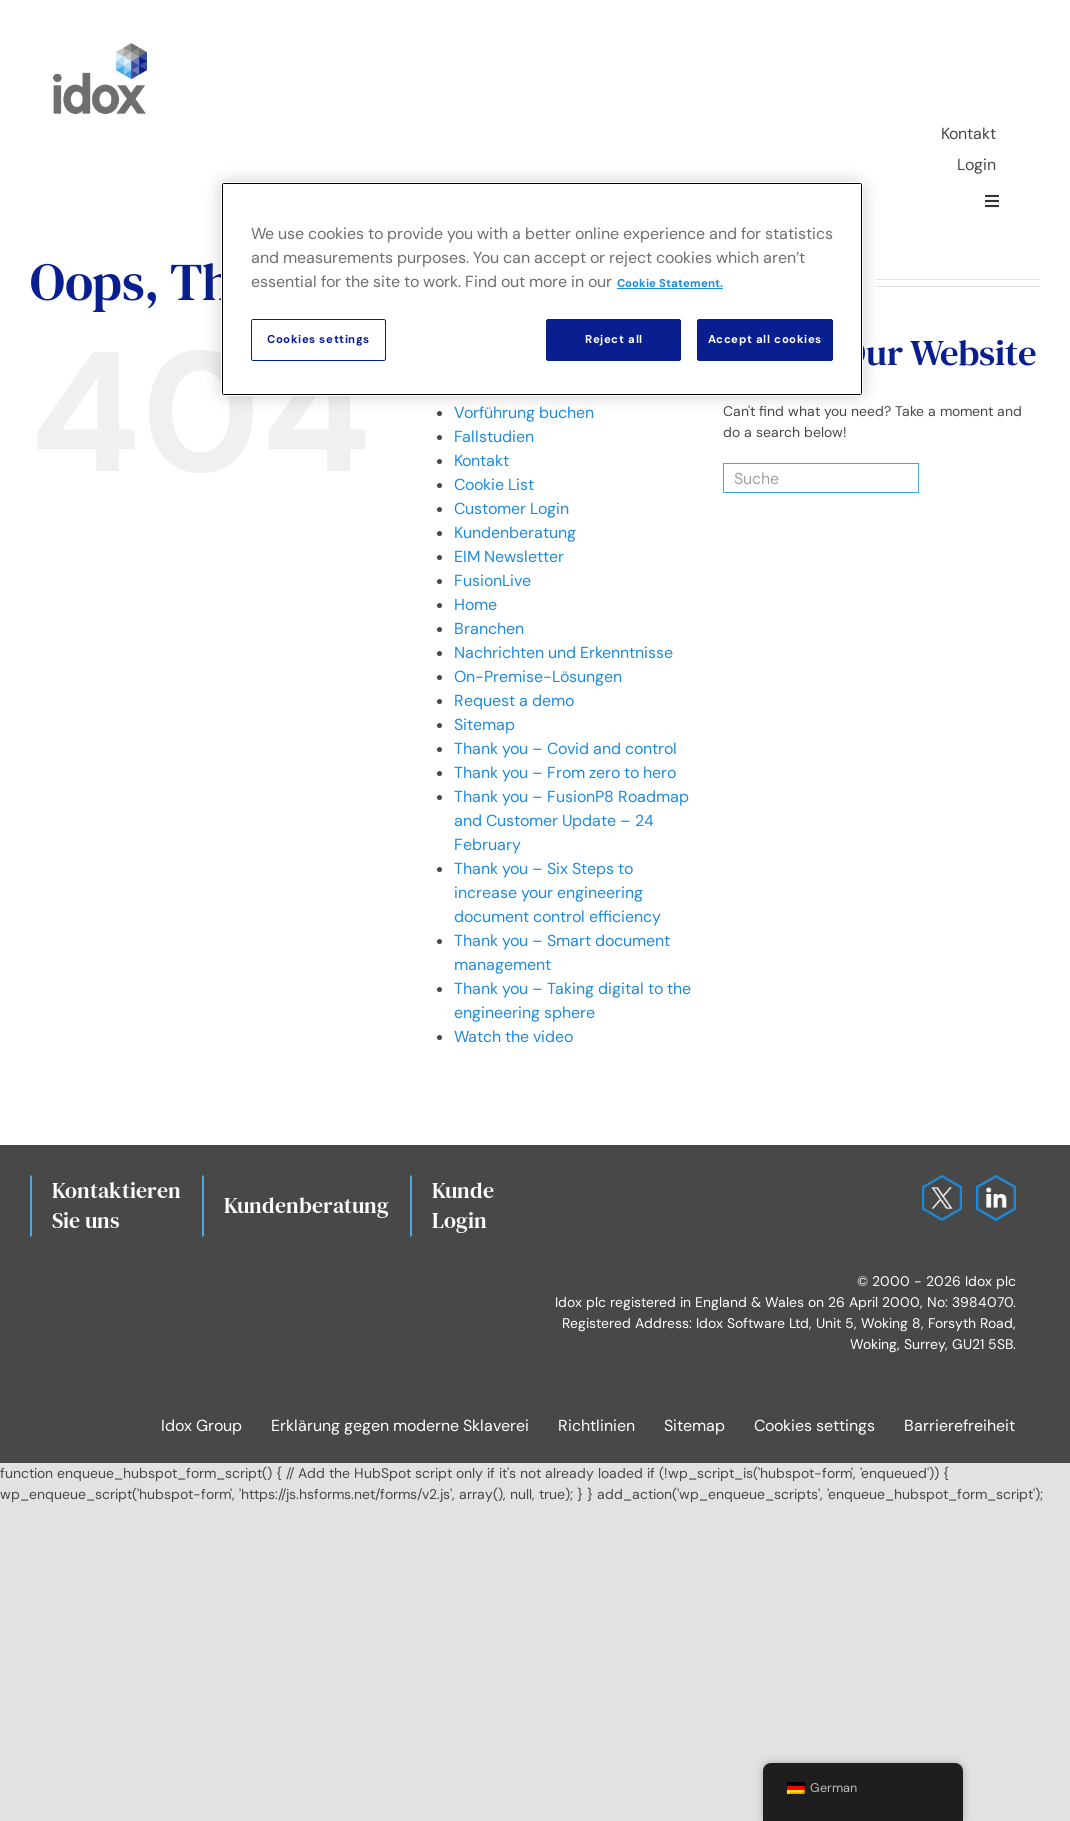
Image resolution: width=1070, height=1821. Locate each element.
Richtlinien (596, 1425)
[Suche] (796, 478)
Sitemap (484, 724)
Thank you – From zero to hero (565, 772)
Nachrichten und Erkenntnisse (563, 652)
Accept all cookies (765, 339)
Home (475, 604)
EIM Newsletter (509, 556)
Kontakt (481, 460)
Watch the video (513, 1036)
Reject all (614, 339)
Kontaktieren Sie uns (116, 1205)
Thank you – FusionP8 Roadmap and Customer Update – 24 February (571, 820)
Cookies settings (814, 1425)
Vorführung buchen (524, 412)
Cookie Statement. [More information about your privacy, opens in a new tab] (670, 283)
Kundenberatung (515, 532)
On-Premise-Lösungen (538, 676)
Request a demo (514, 700)
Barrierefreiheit (959, 1425)
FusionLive (492, 580)
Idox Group (201, 1425)
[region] (542, 289)
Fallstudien (494, 436)
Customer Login (511, 508)
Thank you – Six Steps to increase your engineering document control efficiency (557, 892)
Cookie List (494, 484)
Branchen (489, 628)
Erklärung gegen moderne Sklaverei (400, 1425)
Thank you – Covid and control (565, 748)
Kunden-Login (473, 1205)
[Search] (893, 478)
